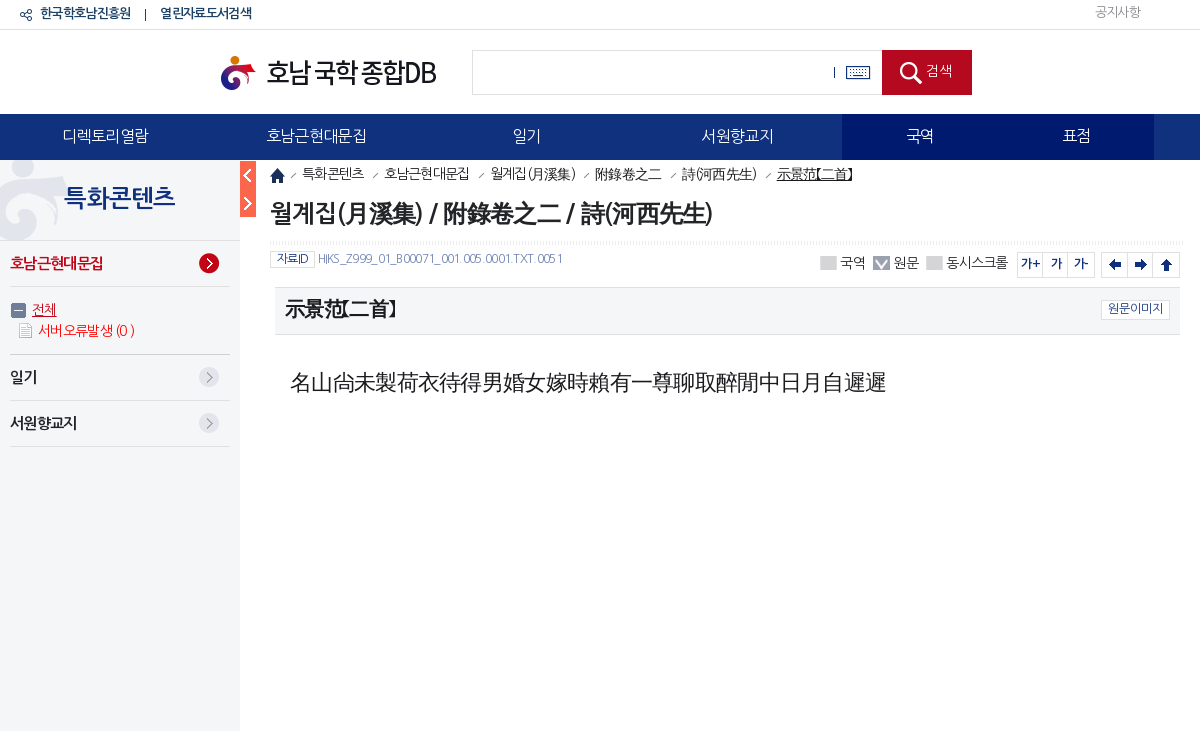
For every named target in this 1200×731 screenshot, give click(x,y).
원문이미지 (1135, 309)
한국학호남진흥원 (85, 13)
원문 (905, 263)
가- (1081, 264)
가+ (1030, 264)
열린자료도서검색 (205, 13)
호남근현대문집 (316, 136)
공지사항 (1117, 12)
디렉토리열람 (105, 136)
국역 (920, 136)
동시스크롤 (977, 263)
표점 (1076, 136)
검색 (939, 71)
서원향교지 (737, 136)
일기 (526, 136)
